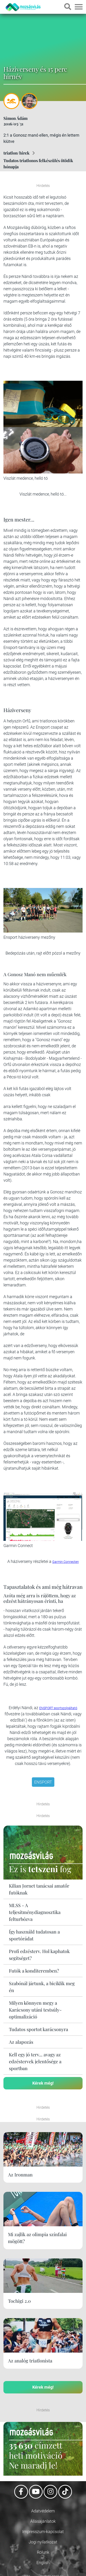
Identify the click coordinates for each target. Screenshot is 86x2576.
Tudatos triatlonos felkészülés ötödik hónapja (38, 163)
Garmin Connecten (65, 1562)
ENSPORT (43, 1782)
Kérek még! (43, 2083)
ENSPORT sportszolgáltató (58, 1708)
